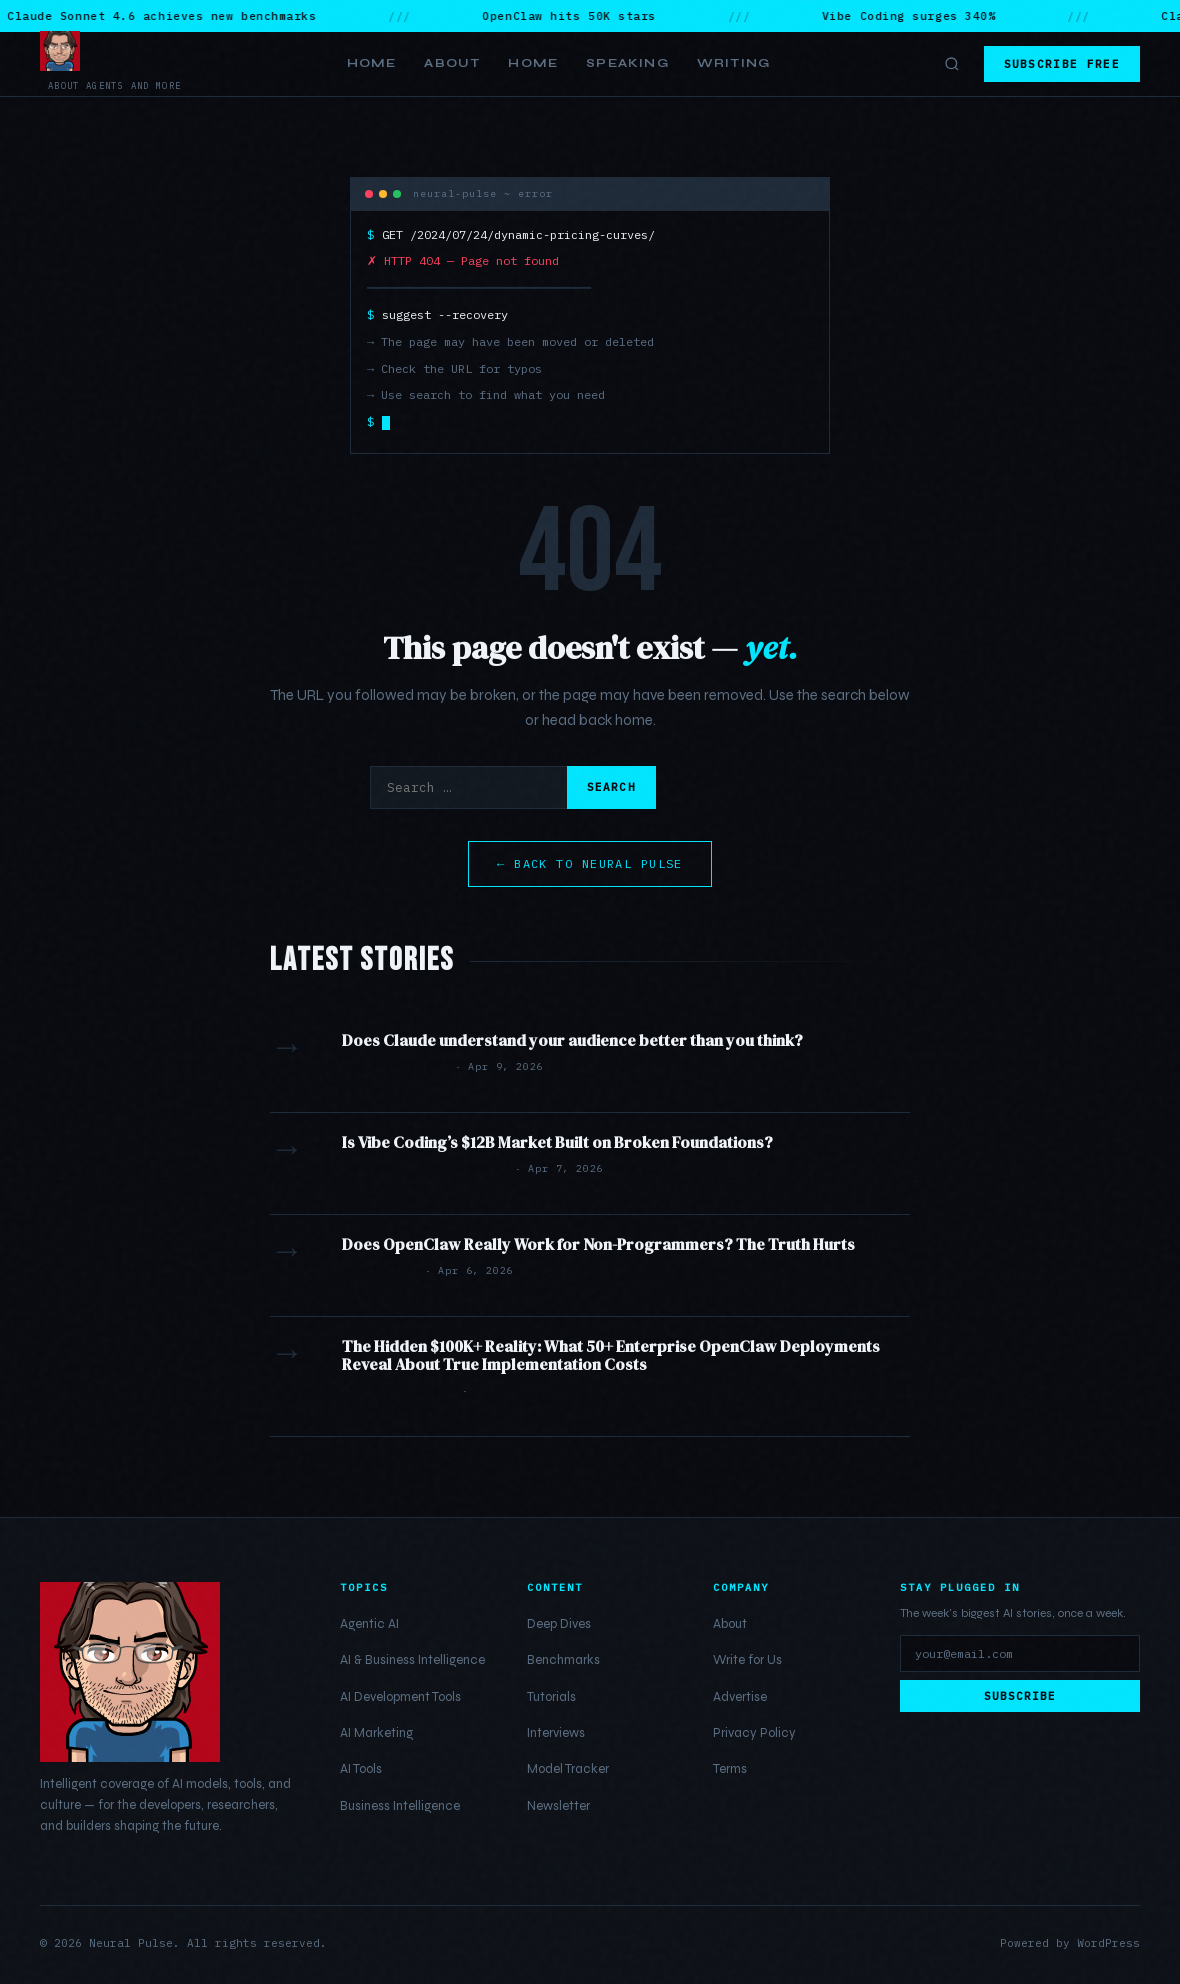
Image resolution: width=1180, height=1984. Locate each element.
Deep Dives (559, 1624)
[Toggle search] (952, 64)
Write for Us (747, 1660)
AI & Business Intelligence (412, 1660)
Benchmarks (563, 1660)
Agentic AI (369, 1624)
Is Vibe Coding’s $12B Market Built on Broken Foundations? (557, 1142)
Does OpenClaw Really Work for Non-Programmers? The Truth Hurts (598, 1244)
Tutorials (551, 1697)
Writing (733, 63)
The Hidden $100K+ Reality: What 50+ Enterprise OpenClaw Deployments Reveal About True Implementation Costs (611, 1355)
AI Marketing (376, 1733)
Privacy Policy (754, 1733)
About (452, 63)
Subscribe (1020, 1696)
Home (372, 63)
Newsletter (558, 1806)
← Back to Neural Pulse (590, 863)
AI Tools (361, 1769)
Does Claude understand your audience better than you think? (572, 1040)
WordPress (1108, 1943)
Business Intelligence (400, 1806)
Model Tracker (568, 1769)
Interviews (556, 1733)
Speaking (627, 63)
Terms (730, 1769)
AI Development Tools (400, 1697)
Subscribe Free (1062, 64)
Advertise (740, 1697)
